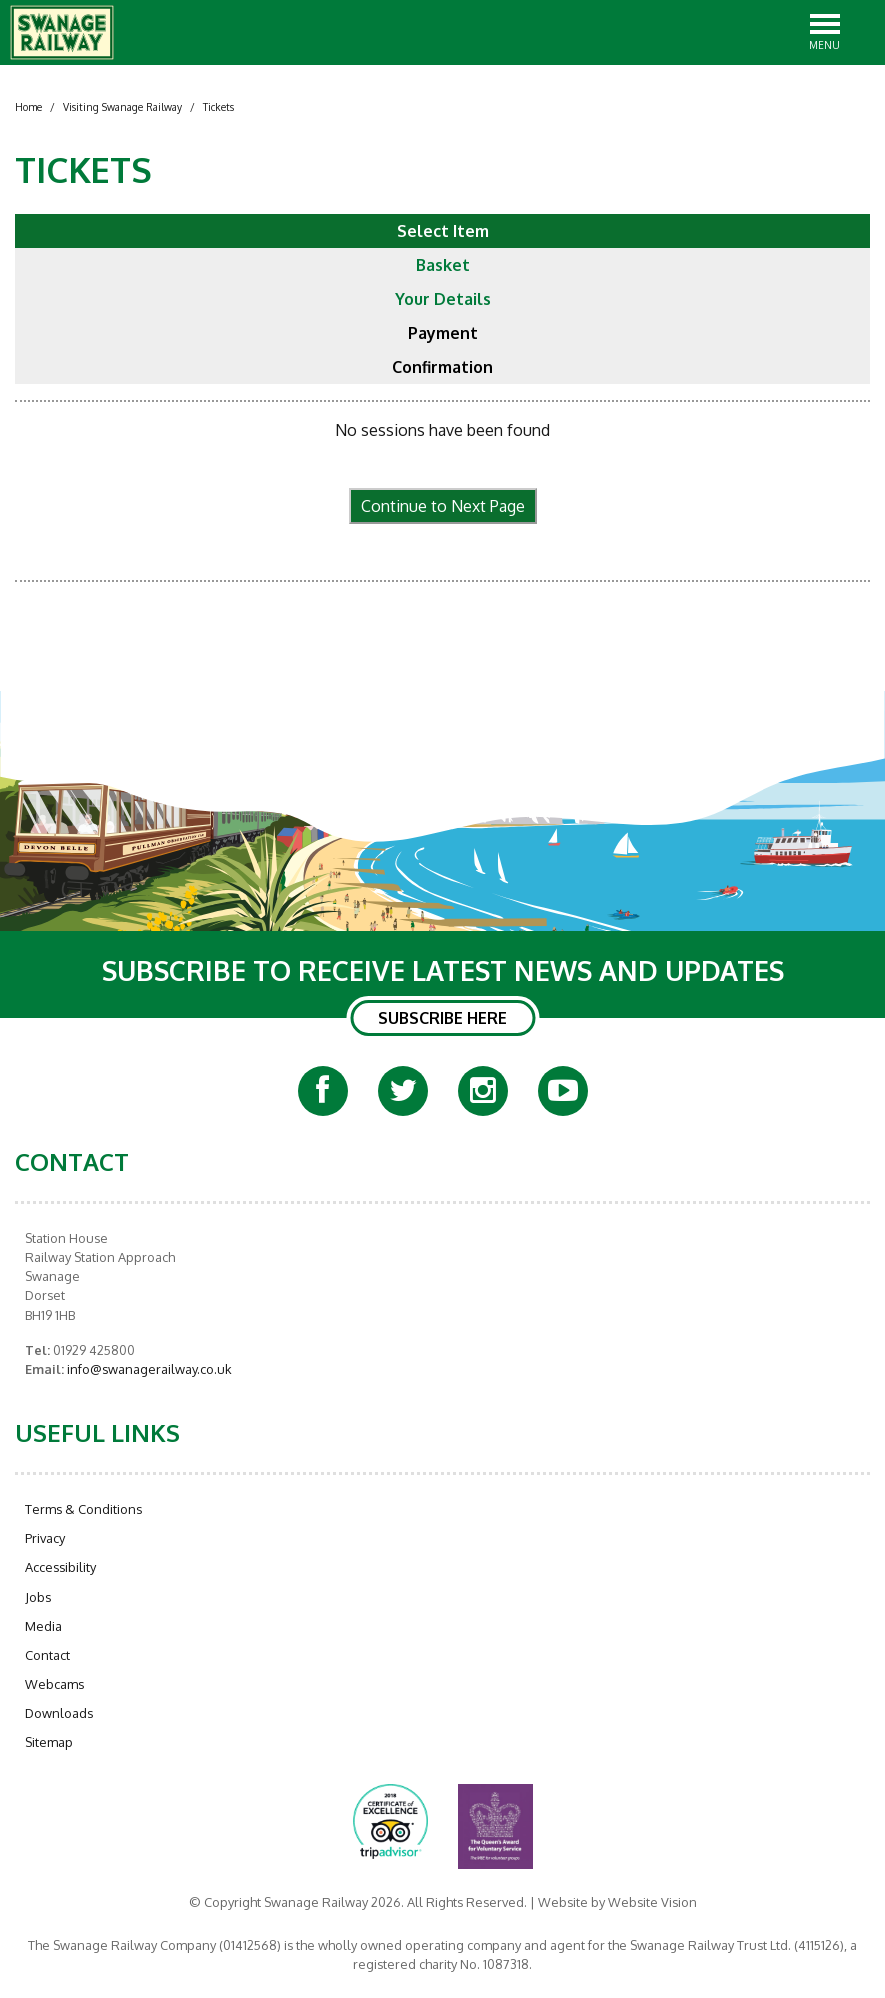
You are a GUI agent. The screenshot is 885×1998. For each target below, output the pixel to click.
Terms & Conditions (83, 1509)
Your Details (443, 299)
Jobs (38, 1597)
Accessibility (60, 1567)
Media (43, 1626)
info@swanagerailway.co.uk (148, 1369)
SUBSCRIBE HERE (442, 1018)
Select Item (443, 231)
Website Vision (652, 1902)
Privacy (45, 1538)
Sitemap (49, 1742)
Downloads (59, 1713)
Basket (443, 265)
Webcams (54, 1684)
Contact (47, 1655)
